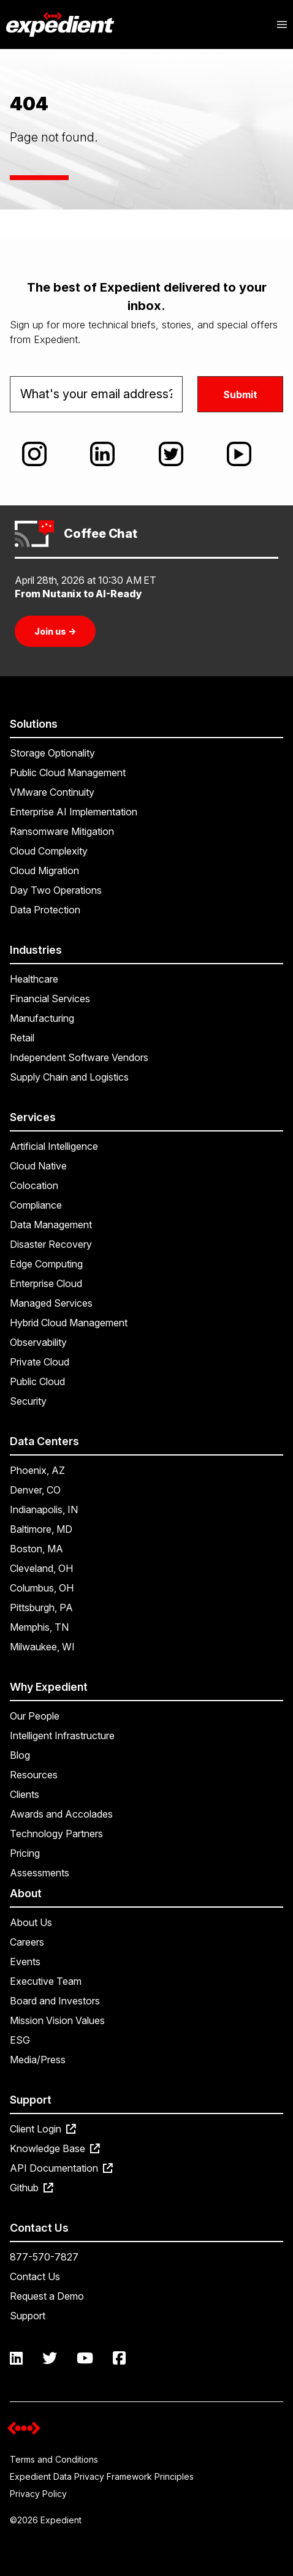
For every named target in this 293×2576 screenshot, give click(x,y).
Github (31, 2187)
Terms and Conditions (54, 2459)
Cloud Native (38, 1166)
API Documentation (61, 2168)
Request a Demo (47, 2296)
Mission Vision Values (57, 2020)
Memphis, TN (39, 1627)
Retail (22, 1038)
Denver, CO (35, 1490)
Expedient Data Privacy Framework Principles (102, 2476)
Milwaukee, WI (42, 1647)
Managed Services (51, 1303)
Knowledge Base (55, 2148)
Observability (38, 1342)
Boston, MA (36, 1549)
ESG (20, 2040)
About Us (31, 1922)
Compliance (36, 1205)
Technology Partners (56, 1833)
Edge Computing (46, 1264)
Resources (34, 1775)
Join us (55, 631)
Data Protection (45, 910)
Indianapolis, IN (44, 1509)
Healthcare (34, 979)
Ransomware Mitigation (62, 831)
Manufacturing (42, 1018)
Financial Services (50, 998)
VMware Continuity (52, 792)
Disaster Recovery (51, 1244)
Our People (34, 1716)
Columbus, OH (42, 1588)
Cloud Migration (44, 870)
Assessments (39, 1873)
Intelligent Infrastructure (62, 1735)
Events (25, 1961)
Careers (27, 1942)
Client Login (43, 2129)
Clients (24, 1794)
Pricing (25, 1853)
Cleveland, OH (41, 1568)
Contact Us (35, 2276)
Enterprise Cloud (46, 1283)
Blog (20, 1755)
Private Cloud (39, 1362)
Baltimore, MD (41, 1529)
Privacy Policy (38, 2493)
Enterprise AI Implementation (73, 812)
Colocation (34, 1185)
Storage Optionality (52, 753)
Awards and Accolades (61, 1814)
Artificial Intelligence (54, 1146)
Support (27, 2316)
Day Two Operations (56, 890)
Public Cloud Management (68, 772)
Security (28, 1401)
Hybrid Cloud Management (68, 1322)
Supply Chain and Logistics (69, 1077)
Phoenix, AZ (37, 1470)
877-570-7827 (44, 2257)
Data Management (51, 1224)
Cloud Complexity (49, 851)
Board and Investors (55, 2001)
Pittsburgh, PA (41, 1607)
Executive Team (46, 1981)
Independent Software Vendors (79, 1057)
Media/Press (38, 2059)
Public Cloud (37, 1381)
